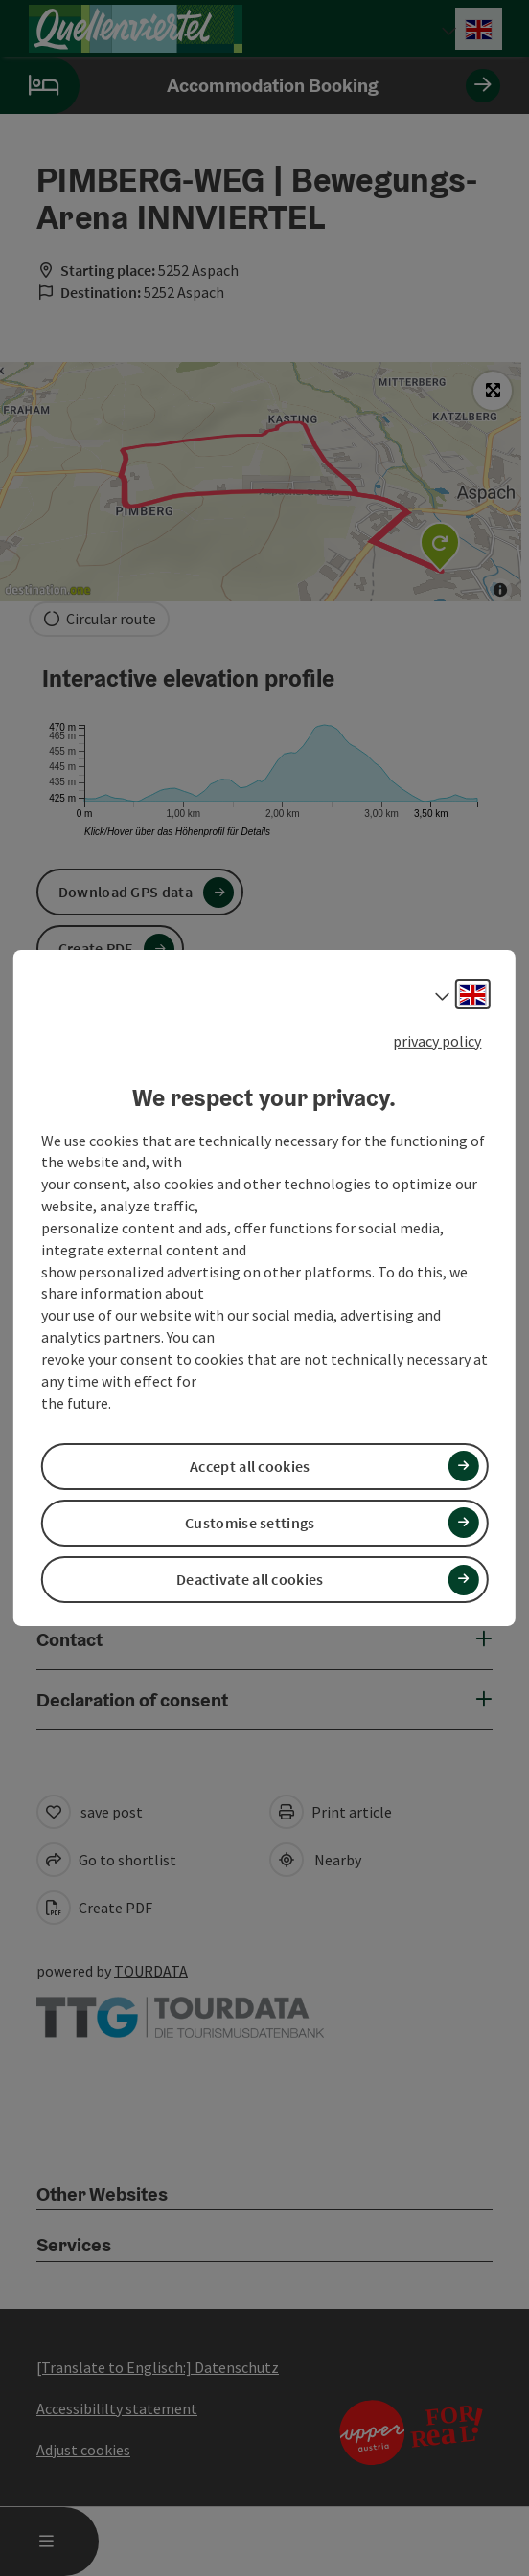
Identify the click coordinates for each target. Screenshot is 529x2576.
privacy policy (437, 1041)
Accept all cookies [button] (250, 1466)
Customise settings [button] (249, 1522)
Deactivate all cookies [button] (250, 1579)
